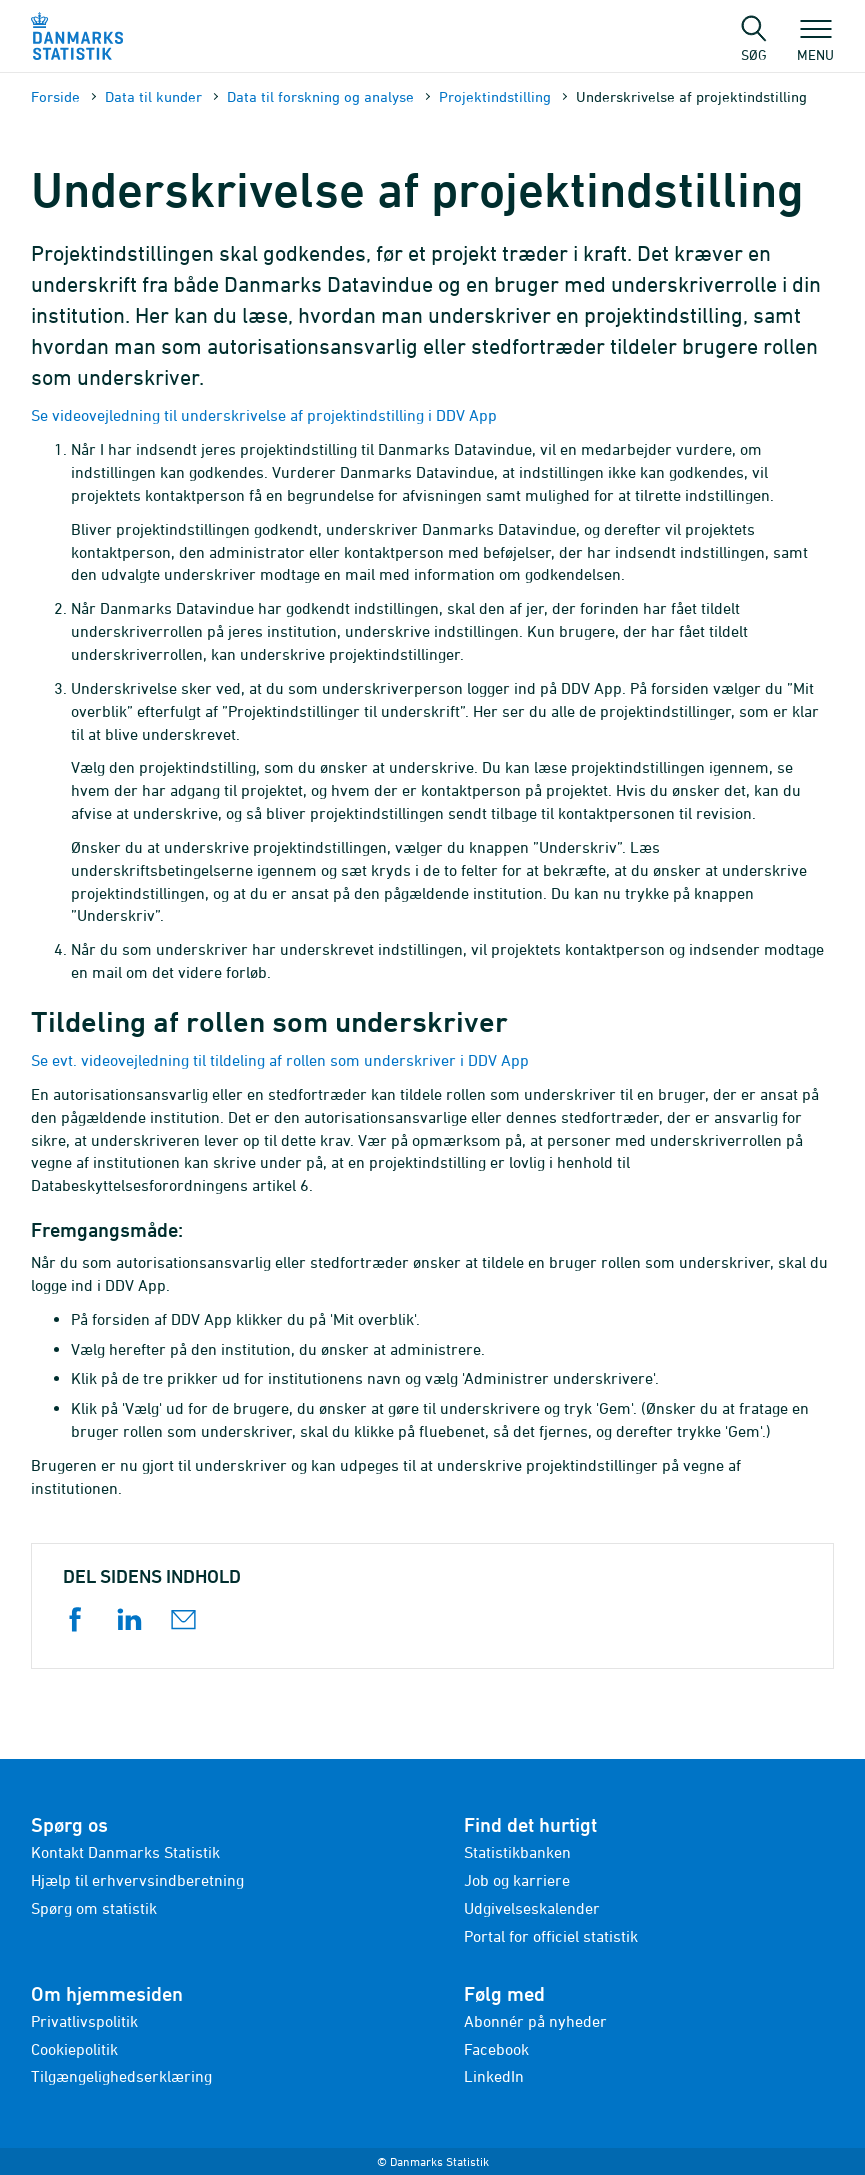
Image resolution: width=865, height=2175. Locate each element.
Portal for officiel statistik (551, 1936)
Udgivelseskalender (532, 1908)
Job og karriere (517, 1880)
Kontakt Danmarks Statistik (125, 1852)
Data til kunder (153, 96)
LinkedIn (494, 2076)
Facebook (496, 2049)
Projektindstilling (495, 96)
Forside (55, 96)
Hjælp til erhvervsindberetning (137, 1880)
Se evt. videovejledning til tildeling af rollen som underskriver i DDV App (280, 1060)
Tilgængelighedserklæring (121, 2076)
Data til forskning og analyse (320, 96)
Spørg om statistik (94, 1908)
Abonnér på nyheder (535, 2021)
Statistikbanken (517, 1852)
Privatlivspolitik (84, 2021)
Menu (815, 45)
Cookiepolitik (74, 2049)
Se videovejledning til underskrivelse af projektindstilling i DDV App (264, 415)
